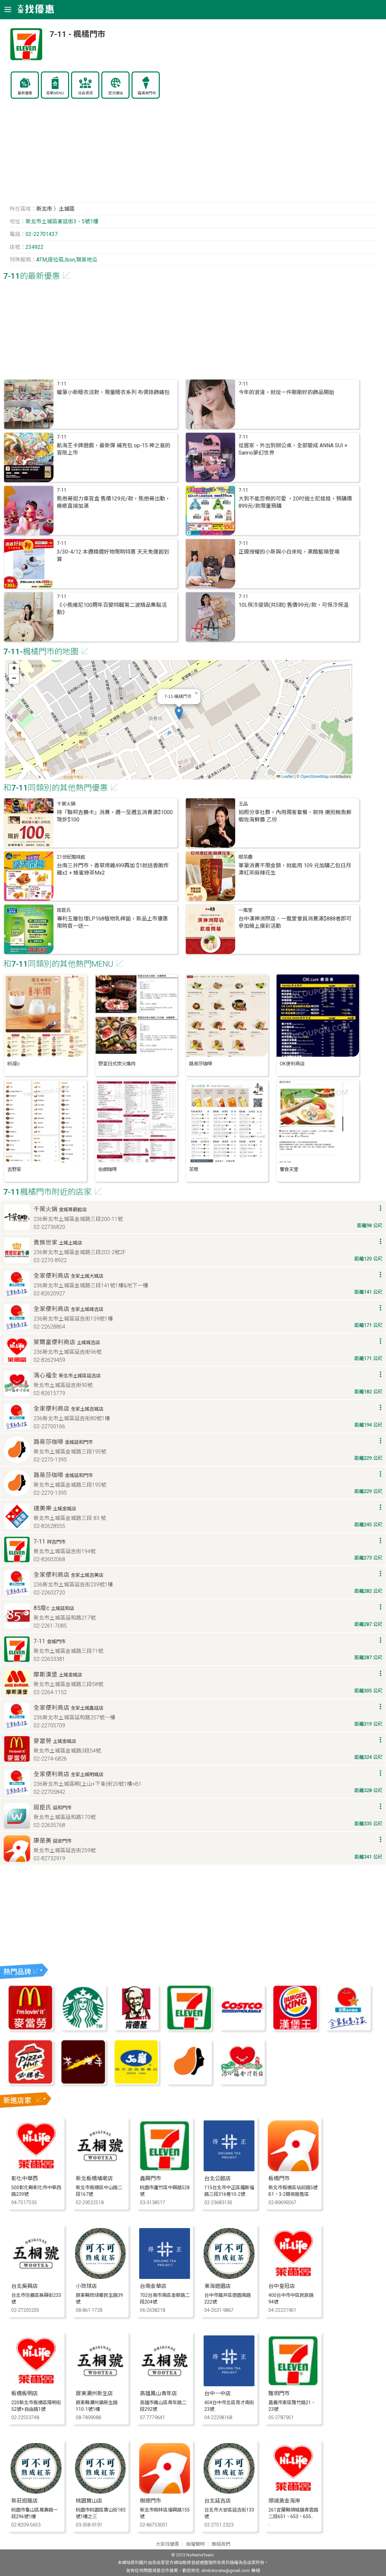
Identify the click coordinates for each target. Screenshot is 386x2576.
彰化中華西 (24, 2178)
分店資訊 (85, 93)
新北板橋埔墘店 (94, 2178)
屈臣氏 (64, 910)
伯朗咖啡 (107, 1169)
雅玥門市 (279, 2393)
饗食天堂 (289, 1169)
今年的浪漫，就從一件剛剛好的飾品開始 (286, 392)
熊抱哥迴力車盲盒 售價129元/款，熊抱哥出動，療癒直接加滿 (113, 502)
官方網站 (115, 93)
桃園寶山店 (89, 2501)
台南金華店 (153, 2286)
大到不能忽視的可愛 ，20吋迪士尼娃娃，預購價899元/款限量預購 (295, 502)
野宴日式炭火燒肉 (117, 1064)
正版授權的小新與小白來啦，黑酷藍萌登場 (289, 552)
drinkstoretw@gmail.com (225, 2570)
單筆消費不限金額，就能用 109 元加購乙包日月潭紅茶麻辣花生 (295, 869)
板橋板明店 (24, 2393)
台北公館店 (217, 2178)
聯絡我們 (221, 2544)
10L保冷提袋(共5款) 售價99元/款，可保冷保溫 (293, 605)
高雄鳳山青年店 (158, 2393)
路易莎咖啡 (200, 1064)
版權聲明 (195, 2544)
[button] (179, 713)
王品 (243, 804)
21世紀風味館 (71, 857)
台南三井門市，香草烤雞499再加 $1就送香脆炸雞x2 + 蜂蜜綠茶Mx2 (113, 869)
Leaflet (284, 776)
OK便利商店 (292, 1064)
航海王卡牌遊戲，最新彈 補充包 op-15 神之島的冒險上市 (113, 449)
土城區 (67, 209)
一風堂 (245, 910)
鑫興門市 (150, 2178)
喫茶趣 (245, 857)
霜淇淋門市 (147, 93)
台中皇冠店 (281, 2286)
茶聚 (193, 1169)
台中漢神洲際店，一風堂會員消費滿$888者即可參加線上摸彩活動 (295, 922)
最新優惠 (25, 93)
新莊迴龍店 (24, 2501)
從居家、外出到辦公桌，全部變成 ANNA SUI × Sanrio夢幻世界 (293, 449)
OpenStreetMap (315, 776)
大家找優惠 (167, 2544)
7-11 (61, 384)
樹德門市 (150, 2501)
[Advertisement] (193, 154)
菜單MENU (55, 93)
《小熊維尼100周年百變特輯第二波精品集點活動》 (112, 608)
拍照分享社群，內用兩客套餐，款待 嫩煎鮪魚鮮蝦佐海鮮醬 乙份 (295, 816)
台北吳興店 (24, 2286)
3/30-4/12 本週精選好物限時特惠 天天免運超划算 (113, 555)
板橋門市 (279, 2178)
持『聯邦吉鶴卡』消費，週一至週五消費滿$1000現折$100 (115, 816)
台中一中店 (217, 2393)
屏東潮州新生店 (94, 2393)
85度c (13, 1064)
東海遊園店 (217, 2286)
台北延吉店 (217, 2501)
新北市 (44, 209)
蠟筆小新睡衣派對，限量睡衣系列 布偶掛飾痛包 (113, 392)
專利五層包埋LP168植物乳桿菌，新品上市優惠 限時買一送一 (112, 922)
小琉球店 (86, 2286)
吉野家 (14, 1169)
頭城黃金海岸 (284, 2501)
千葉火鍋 (66, 804)
